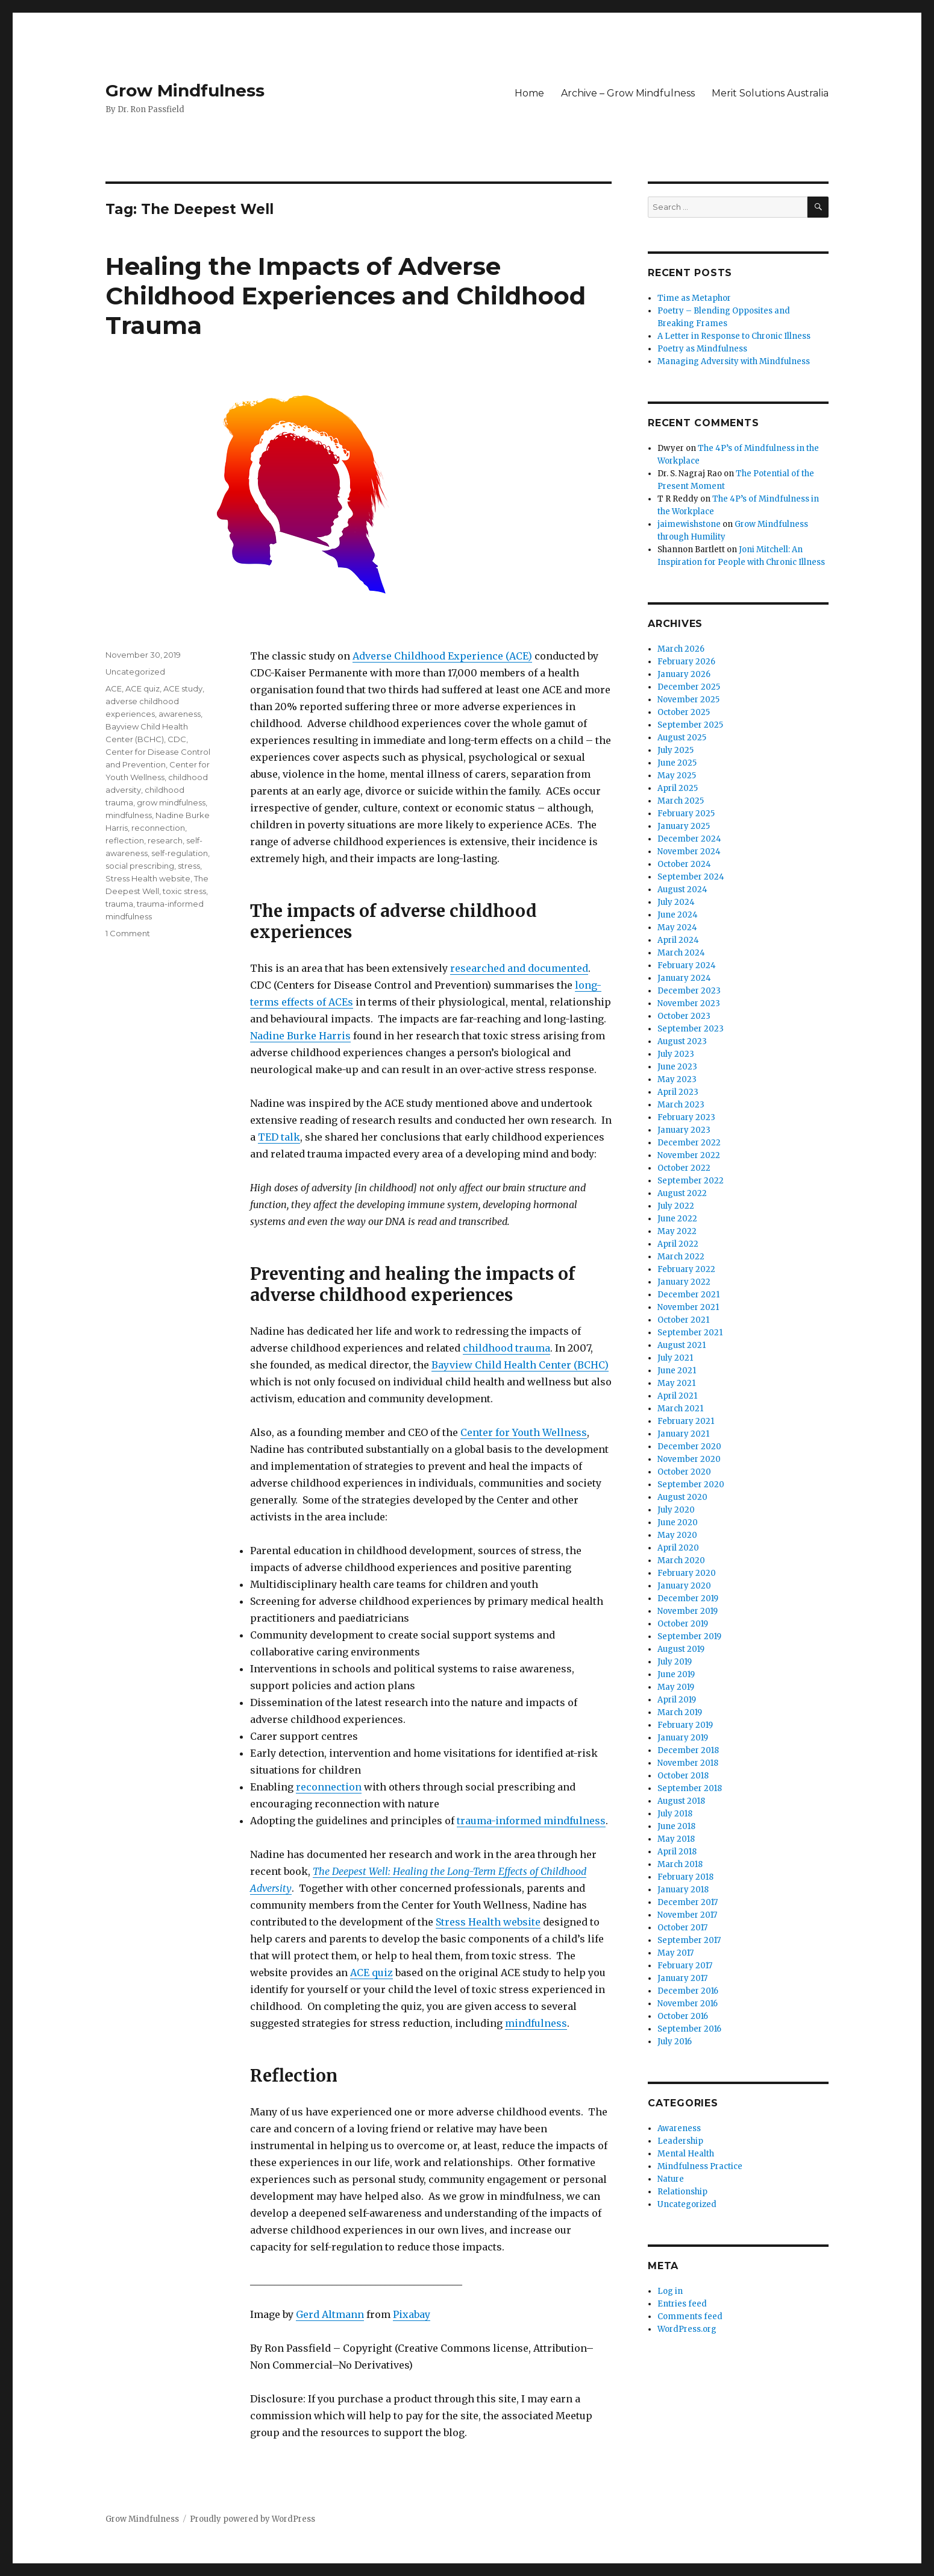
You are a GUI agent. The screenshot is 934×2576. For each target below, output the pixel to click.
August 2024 (682, 889)
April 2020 (678, 1548)
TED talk (279, 1137)
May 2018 (676, 1839)
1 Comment (127, 933)
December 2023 (689, 991)
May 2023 (677, 1079)
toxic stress (184, 891)
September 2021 (689, 1332)
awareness (179, 714)
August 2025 (681, 737)
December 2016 (687, 1991)
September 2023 (690, 1029)
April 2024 (678, 940)
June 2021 (676, 1370)
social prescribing (139, 866)
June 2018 (676, 1826)
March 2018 (680, 1864)
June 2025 (677, 763)
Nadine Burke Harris (300, 1036)
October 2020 (684, 1472)
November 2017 (687, 1915)
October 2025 (683, 712)
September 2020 (690, 1484)
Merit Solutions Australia (770, 93)
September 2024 (690, 877)
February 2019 (685, 1725)
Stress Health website (488, 1922)
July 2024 (676, 902)
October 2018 (683, 1776)
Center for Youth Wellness (523, 1432)
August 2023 (682, 1041)
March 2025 (680, 801)
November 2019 (687, 1611)
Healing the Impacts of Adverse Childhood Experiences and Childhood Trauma (345, 295)
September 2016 (689, 2029)
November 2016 (687, 2003)
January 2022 (683, 1282)
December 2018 (688, 1750)
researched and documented (519, 968)
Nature (670, 2179)
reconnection (329, 1787)
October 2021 (683, 1320)
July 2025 (675, 750)
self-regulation (179, 853)
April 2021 (677, 1396)
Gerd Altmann (330, 2314)
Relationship (682, 2192)
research (165, 840)
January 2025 (683, 826)
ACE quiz (371, 1973)
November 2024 (689, 851)
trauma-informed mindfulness (531, 1821)
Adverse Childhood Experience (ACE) (442, 656)
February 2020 (686, 1573)
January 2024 (684, 978)
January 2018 (683, 1890)
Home (529, 93)
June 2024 (677, 915)
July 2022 (675, 1206)
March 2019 (679, 1712)
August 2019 (680, 1649)
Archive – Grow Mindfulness (628, 93)
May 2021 (676, 1383)
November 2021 (688, 1307)
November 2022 (688, 1155)
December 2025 (688, 687)
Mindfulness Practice (699, 2166)
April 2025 (677, 788)
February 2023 (686, 1117)
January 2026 (683, 674)
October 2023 (683, 1016)
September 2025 (690, 725)
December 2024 (689, 839)
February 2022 (686, 1269)
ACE (113, 688)
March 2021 (680, 1408)
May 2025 (676, 775)
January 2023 (683, 1130)
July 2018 (674, 1814)
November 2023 (688, 1003)
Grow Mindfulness (185, 90)
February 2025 (686, 813)
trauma (119, 904)
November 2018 (687, 1763)
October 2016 (682, 2016)
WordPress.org (686, 2329)
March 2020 (681, 1560)
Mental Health (685, 2154)
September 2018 (689, 1788)
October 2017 (682, 1928)
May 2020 (677, 1535)
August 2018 (681, 1801)
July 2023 (675, 1054)
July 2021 (675, 1358)
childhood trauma (506, 1348)
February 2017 (684, 1965)
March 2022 (680, 1257)
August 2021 (681, 1345)
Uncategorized (135, 671)
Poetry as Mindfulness (702, 349)
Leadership (680, 2141)
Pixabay (411, 2314)
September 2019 (689, 1636)
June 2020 (677, 1522)
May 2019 (675, 1687)
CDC (177, 739)
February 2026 (686, 662)
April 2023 (677, 1092)
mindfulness (536, 2023)
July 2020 (676, 1510)
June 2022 (677, 1219)
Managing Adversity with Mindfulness (733, 361)
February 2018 (685, 1877)
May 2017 (675, 1953)
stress (189, 866)
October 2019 (682, 1624)
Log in (670, 2291)
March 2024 (681, 953)
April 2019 (676, 1700)
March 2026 (680, 649)
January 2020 (684, 1586)
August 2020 (682, 1497)
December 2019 (687, 1598)
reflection (124, 840)
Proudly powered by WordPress (252, 2519)
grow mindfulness (171, 802)
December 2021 (688, 1295)
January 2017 (682, 1978)
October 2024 (684, 864)
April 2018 (677, 1852)
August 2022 (682, 1193)
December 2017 (687, 1902)
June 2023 (677, 1067)
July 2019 (674, 1662)
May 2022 (677, 1231)
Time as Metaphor (694, 298)
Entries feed (682, 2304)
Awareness (679, 2128)
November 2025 (688, 699)
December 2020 (689, 1446)
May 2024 (677, 927)
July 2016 (674, 2041)
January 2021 (683, 1434)
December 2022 (689, 1143)
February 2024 (686, 965)
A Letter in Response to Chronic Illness (733, 336)
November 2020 (689, 1459)
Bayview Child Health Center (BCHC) (520, 1365)
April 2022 (677, 1244)
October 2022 (683, 1168)
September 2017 (689, 1940)
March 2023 (680, 1105)
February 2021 (685, 1421)
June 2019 (676, 1674)
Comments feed (689, 2316)
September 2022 (690, 1181)
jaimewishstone (689, 524)
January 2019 (682, 1738)
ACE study (182, 688)
